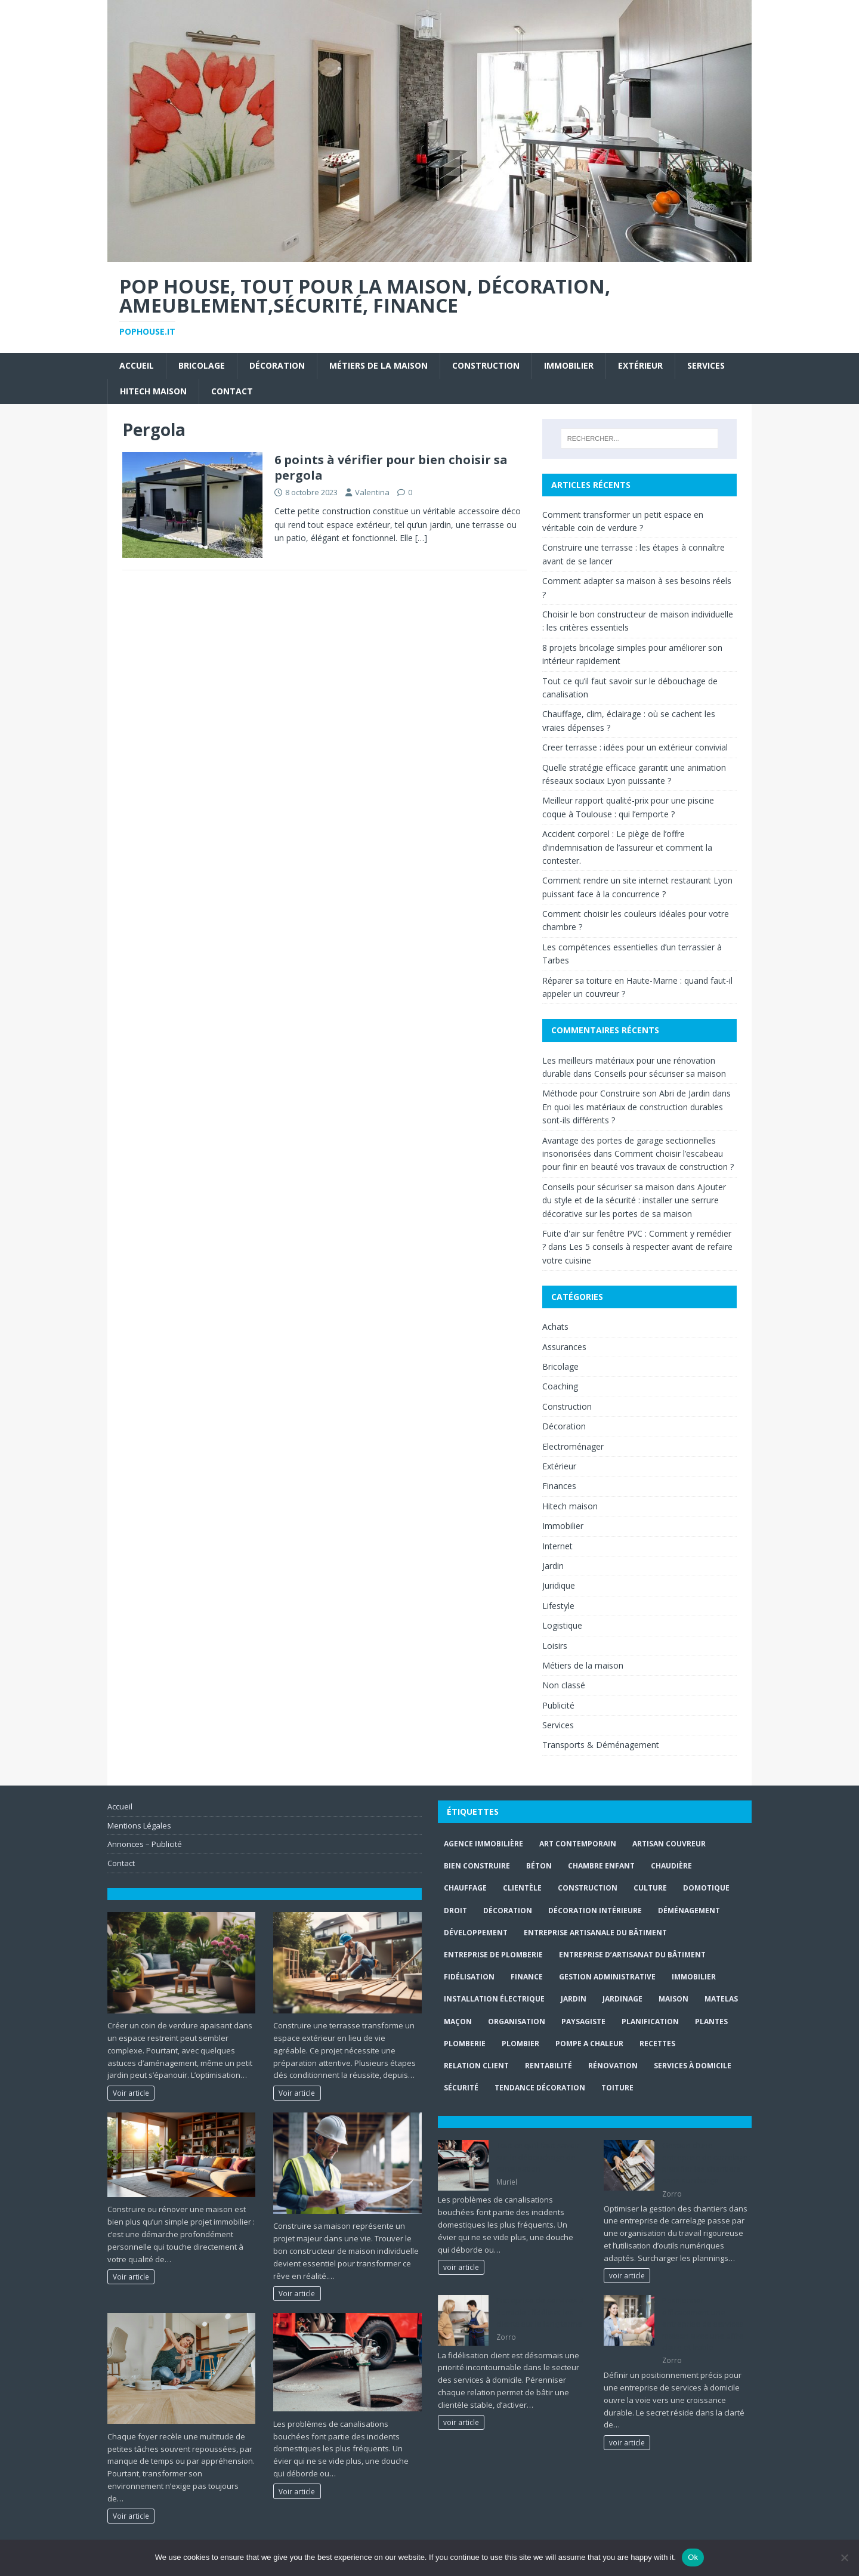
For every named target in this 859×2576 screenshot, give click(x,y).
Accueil (136, 365)
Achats (555, 1326)
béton (539, 1866)
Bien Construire (477, 1866)
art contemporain (577, 1844)
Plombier (520, 2043)
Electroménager (573, 1446)
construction (587, 1888)
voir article (461, 2267)
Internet (557, 1546)
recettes (657, 2043)
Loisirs (554, 1645)
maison (673, 1999)
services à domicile (692, 2066)
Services (706, 365)
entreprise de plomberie (493, 1955)
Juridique (558, 1585)
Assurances (564, 1346)
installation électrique (494, 1999)
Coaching (560, 1386)
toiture (617, 2088)
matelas (721, 1999)
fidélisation (469, 1977)
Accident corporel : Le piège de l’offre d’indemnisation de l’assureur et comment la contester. (627, 847)
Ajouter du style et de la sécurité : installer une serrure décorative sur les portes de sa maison (634, 1200)
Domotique (706, 1888)
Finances (559, 1485)
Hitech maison (153, 391)
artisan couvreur (669, 1844)
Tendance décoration (540, 2088)
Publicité (558, 1705)
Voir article (131, 2093)
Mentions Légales (139, 1825)
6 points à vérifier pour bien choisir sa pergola (391, 467)
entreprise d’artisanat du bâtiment (632, 1955)
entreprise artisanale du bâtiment (595, 1933)
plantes (711, 2021)
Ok (693, 2557)
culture (650, 1888)
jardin (573, 1999)
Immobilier (569, 365)
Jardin (553, 1565)
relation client (476, 2066)
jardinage (622, 1999)
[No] (844, 2557)
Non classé (563, 1685)
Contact (232, 391)
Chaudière (671, 1866)
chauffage (465, 1888)
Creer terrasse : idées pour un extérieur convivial (635, 747)
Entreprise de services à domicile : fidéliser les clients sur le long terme (540, 2312)
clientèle (522, 1888)
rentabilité (548, 2066)
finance (527, 1977)
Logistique (562, 1625)
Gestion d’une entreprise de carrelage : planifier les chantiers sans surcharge (706, 2163)
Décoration (277, 365)
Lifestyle (558, 1605)
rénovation (613, 2066)
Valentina (372, 492)
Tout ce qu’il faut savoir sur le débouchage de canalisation (538, 2157)
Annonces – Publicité (144, 1844)
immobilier (694, 1977)
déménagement (689, 1910)
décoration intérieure (595, 1910)
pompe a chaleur (589, 2043)
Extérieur (640, 365)
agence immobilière (483, 1844)
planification (650, 2021)
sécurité (461, 2088)
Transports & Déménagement (600, 1744)
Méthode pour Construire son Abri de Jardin (626, 1093)
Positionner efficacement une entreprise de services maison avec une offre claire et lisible (703, 2323)
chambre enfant (601, 1866)
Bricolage (201, 365)
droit (455, 1910)
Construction (486, 365)
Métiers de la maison (378, 365)
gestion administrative (607, 1977)
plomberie (465, 2043)
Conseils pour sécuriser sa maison (660, 1073)
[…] (421, 537)
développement (476, 1933)
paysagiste (583, 2021)
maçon (458, 2021)
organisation (516, 2021)
